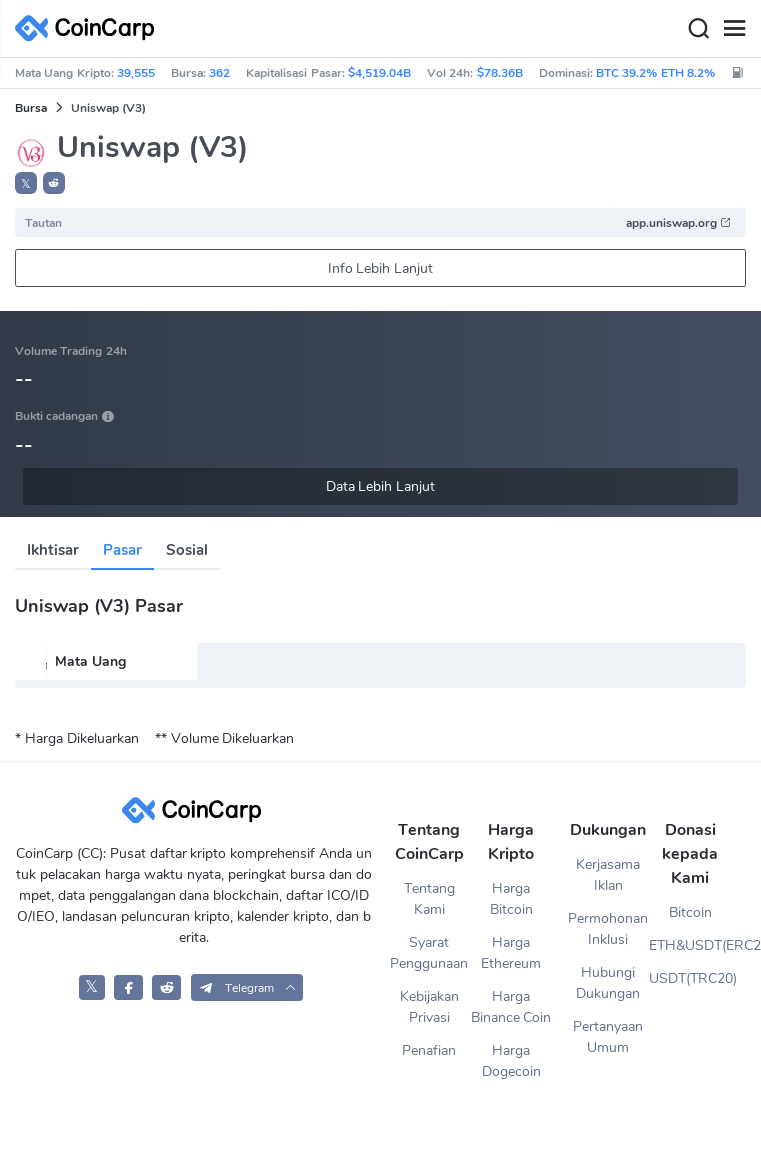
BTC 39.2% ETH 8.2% (655, 73)
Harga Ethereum (511, 953)
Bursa (31, 108)
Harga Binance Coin (511, 1007)
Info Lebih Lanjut (381, 268)
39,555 (136, 73)
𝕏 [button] (26, 184)
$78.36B (500, 73)
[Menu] (734, 29)
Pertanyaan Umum (608, 1037)
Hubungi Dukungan (608, 983)
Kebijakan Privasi (429, 1007)
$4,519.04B (379, 73)
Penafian (429, 1050)
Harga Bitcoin (511, 899)
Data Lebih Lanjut (381, 486)
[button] (54, 183)
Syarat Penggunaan (429, 953)
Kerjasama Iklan (608, 875)
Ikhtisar (53, 550)
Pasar (122, 550)
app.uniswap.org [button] (679, 223)
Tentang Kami (429, 899)
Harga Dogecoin (511, 1061)
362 (219, 73)
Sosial (187, 550)
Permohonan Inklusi (608, 929)
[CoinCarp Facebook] (128, 987)
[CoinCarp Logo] (90, 28)
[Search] (698, 29)
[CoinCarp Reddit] (166, 987)
